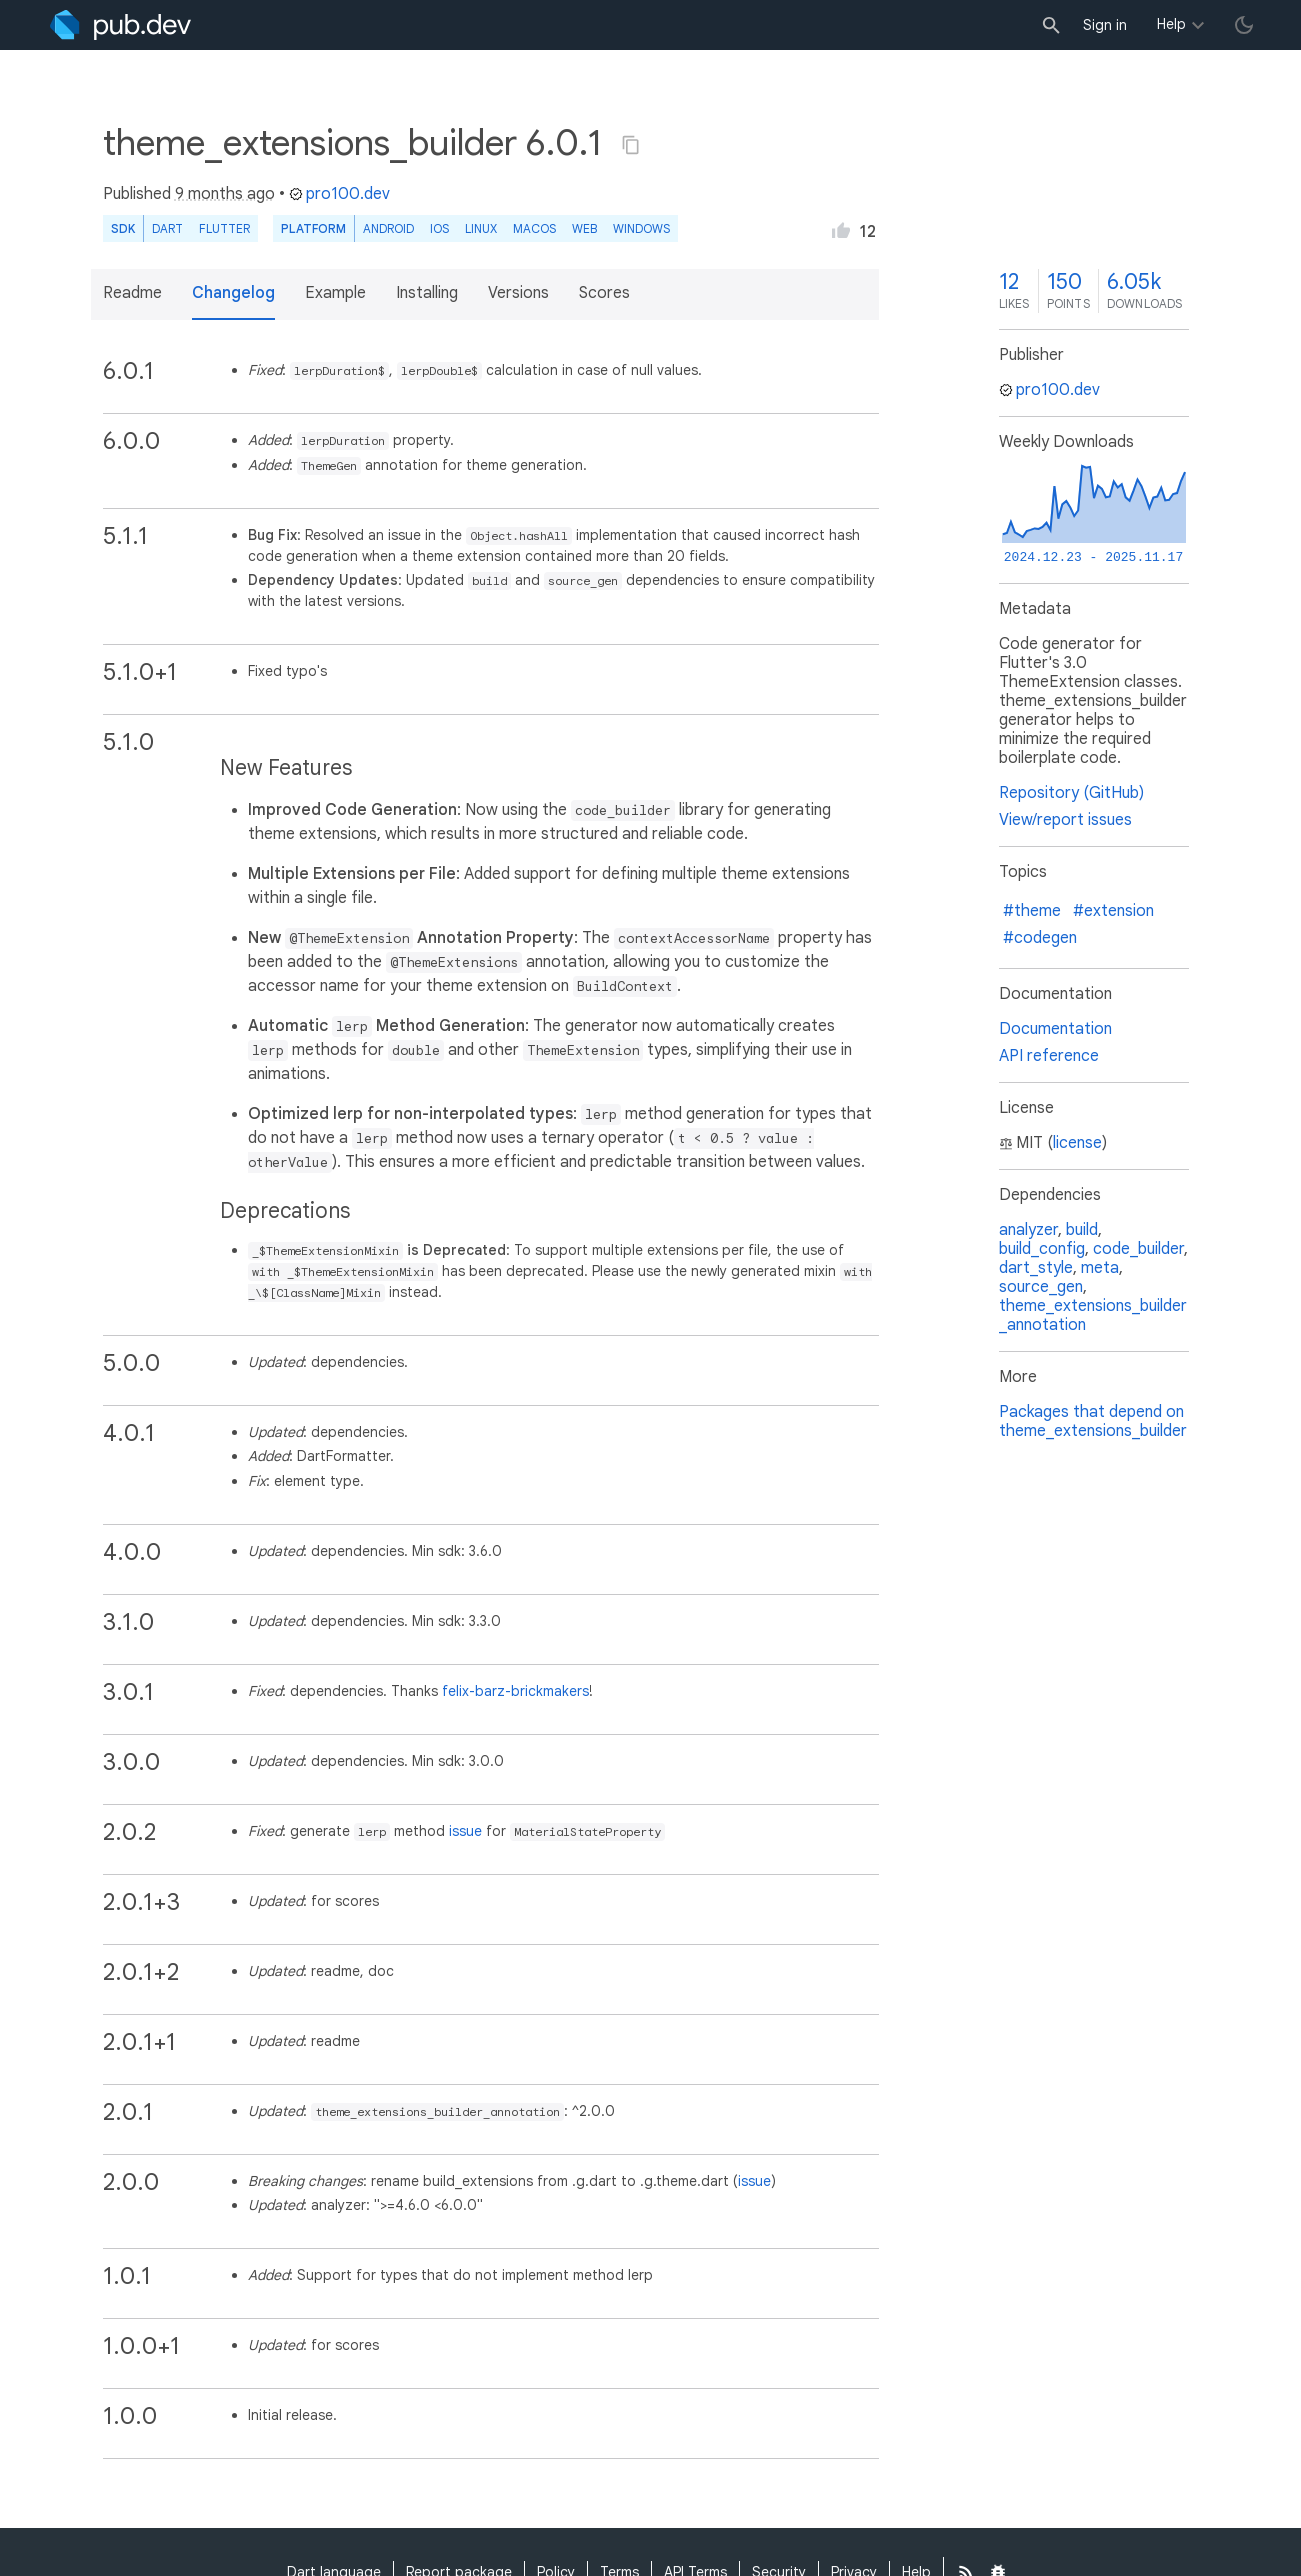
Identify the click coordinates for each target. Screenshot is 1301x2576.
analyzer (1028, 1230)
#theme (1032, 911)
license (1077, 1143)
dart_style (1036, 1268)
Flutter (224, 228)
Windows (641, 228)
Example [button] (335, 293)
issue (465, 1831)
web (584, 228)
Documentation (1055, 1029)
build (1082, 1230)
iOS (439, 228)
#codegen (1040, 938)
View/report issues (1065, 820)
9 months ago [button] (225, 194)
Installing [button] (427, 293)
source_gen (1041, 1287)
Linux (481, 228)
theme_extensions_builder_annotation (1093, 1315)
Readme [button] (132, 293)
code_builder (1138, 1249)
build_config (1042, 1249)
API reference (1049, 1056)
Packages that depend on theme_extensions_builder (1093, 1421)
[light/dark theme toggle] (1244, 25)
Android (388, 228)
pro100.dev (339, 194)
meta (1100, 1268)
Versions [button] (518, 293)
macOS (534, 228)
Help (1171, 24)
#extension (1113, 911)
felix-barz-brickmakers (515, 1691)
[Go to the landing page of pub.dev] (120, 25)
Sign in (1105, 25)
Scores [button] (604, 293)
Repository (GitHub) (1071, 793)
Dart (167, 228)
